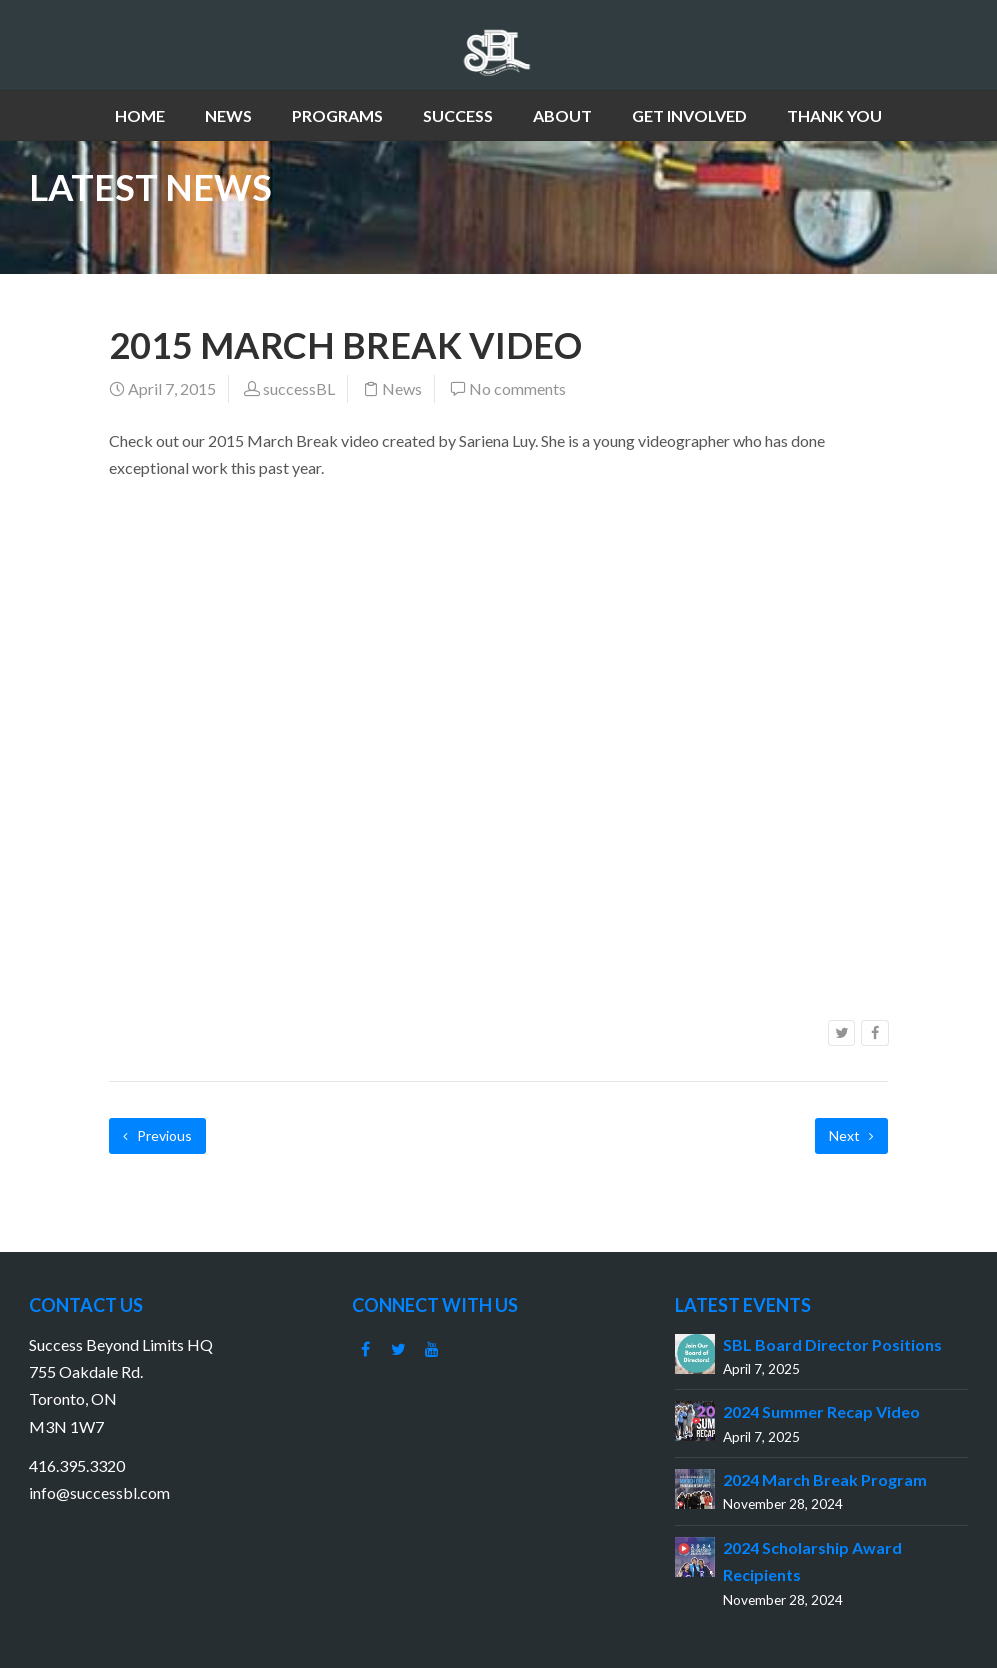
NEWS (228, 115)
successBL (299, 388)
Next (851, 1135)
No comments (517, 388)
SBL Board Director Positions (832, 1344)
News (402, 388)
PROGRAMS (337, 115)
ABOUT (562, 115)
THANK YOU (834, 115)
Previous (157, 1135)
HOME (140, 115)
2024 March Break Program (825, 1479)
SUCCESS (458, 115)
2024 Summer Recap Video (821, 1411)
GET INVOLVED (689, 115)
